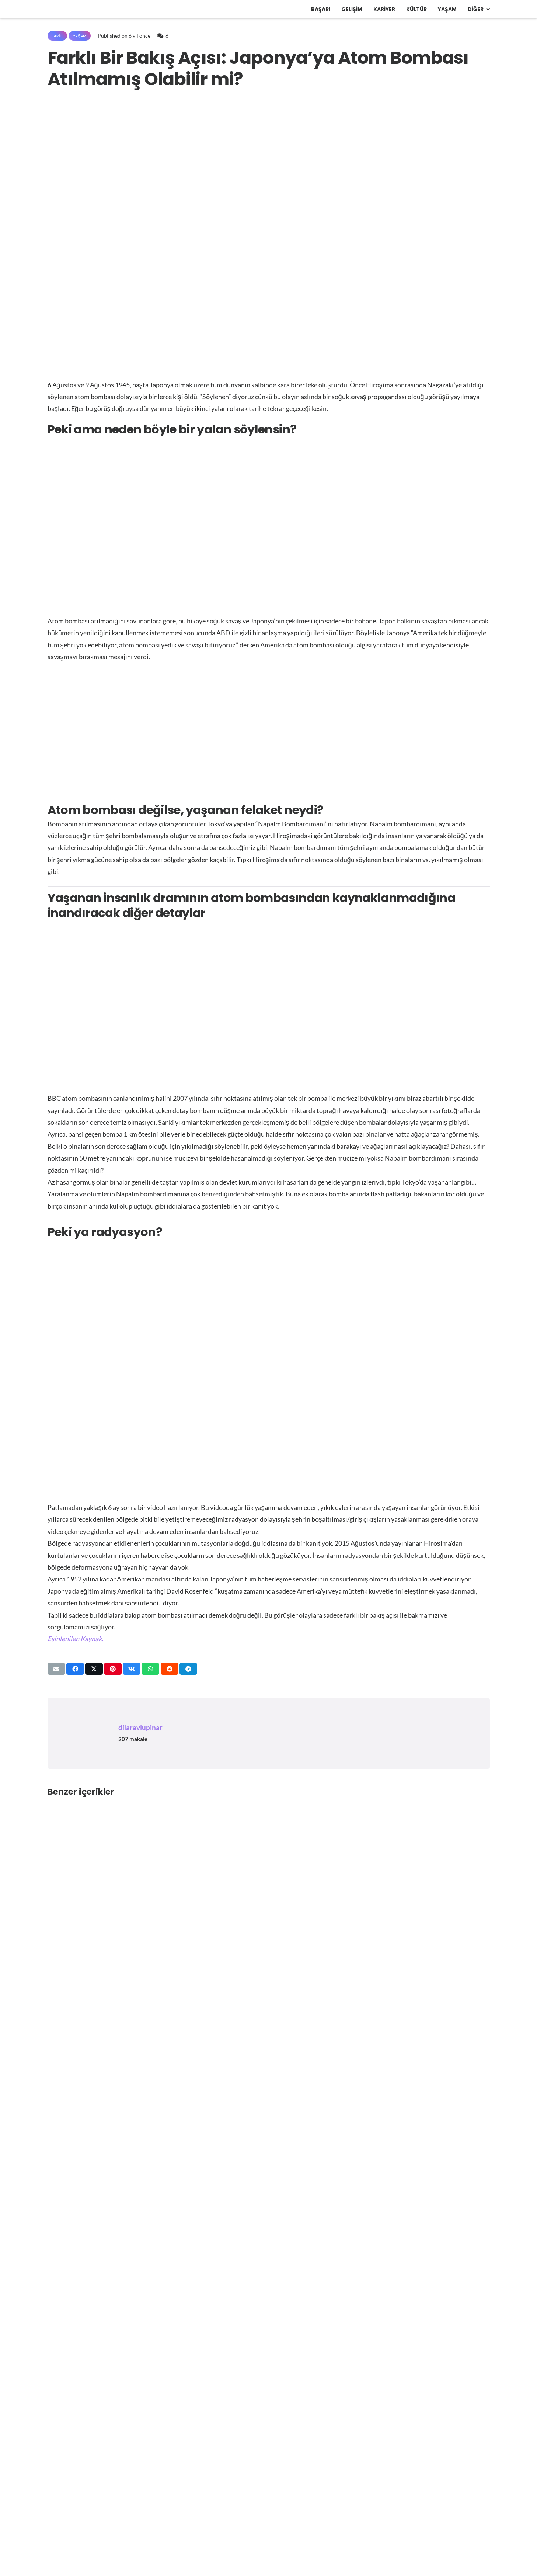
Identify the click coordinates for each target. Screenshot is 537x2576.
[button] (487, 9)
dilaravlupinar (140, 1727)
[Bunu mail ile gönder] (56, 1669)
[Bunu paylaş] (75, 1669)
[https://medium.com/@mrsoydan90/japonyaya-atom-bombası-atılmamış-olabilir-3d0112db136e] (75, 1639)
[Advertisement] (269, 726)
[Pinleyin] (113, 1669)
